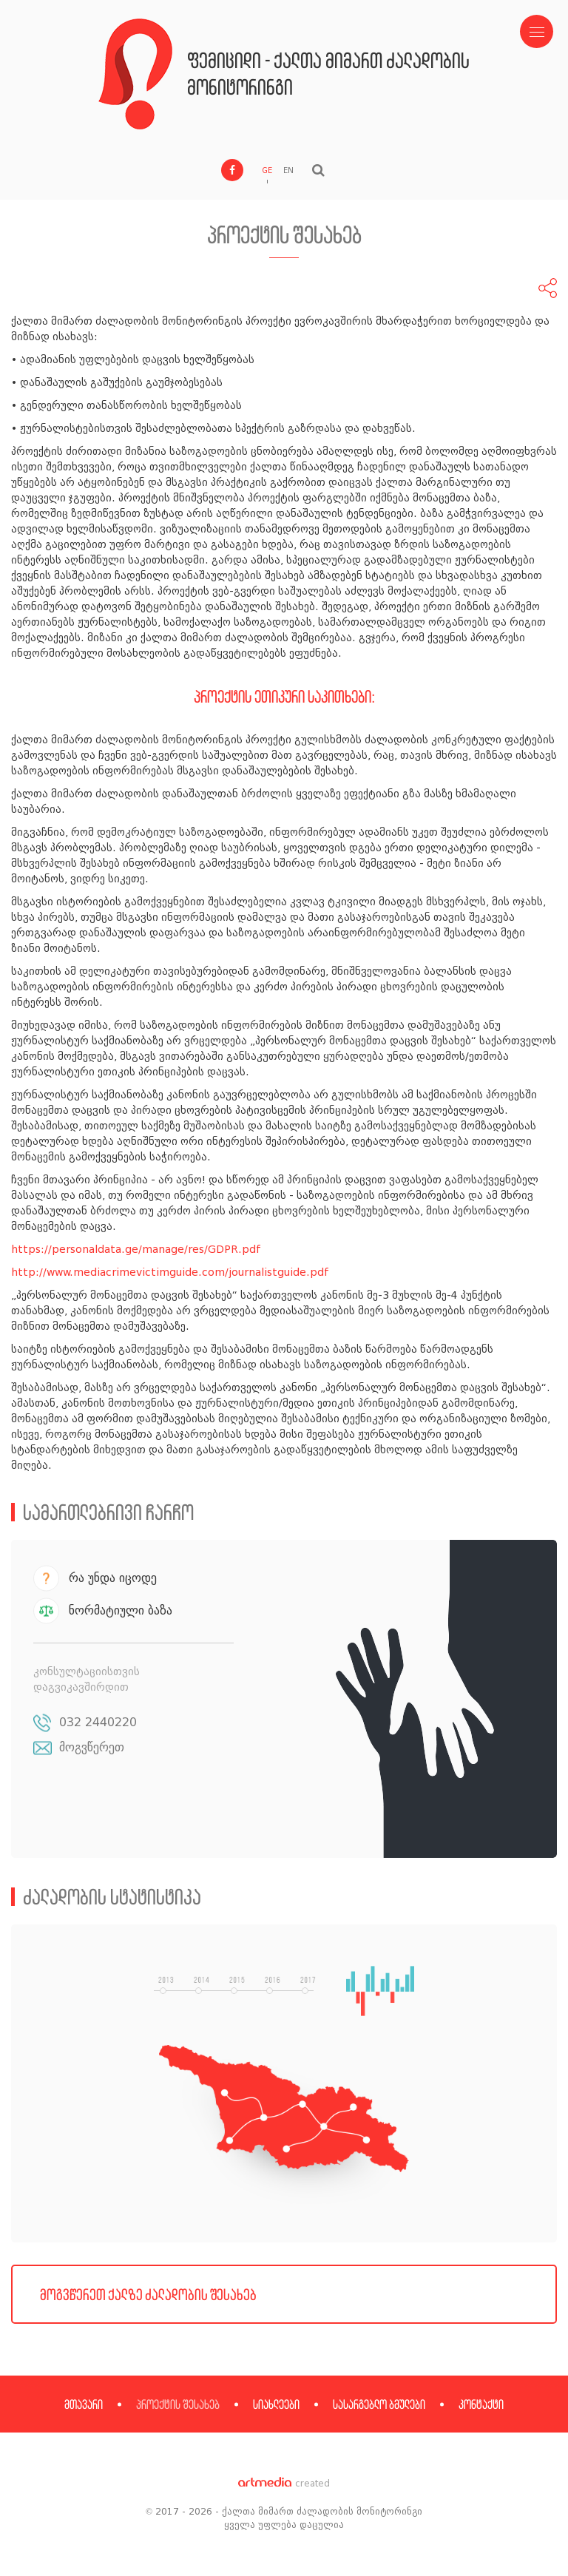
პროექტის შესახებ (178, 2404)
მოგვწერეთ (91, 1747)
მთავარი (83, 2404)
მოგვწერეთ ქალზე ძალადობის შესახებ (148, 2294)
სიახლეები (276, 2404)
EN (288, 170)
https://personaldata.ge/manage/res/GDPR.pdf (135, 1249)
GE (267, 170)
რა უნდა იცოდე (113, 1578)
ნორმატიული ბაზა (120, 1610)
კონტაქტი (481, 2404)
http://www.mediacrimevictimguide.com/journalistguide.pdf (169, 1272)
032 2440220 (98, 1722)
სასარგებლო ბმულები (379, 2404)
